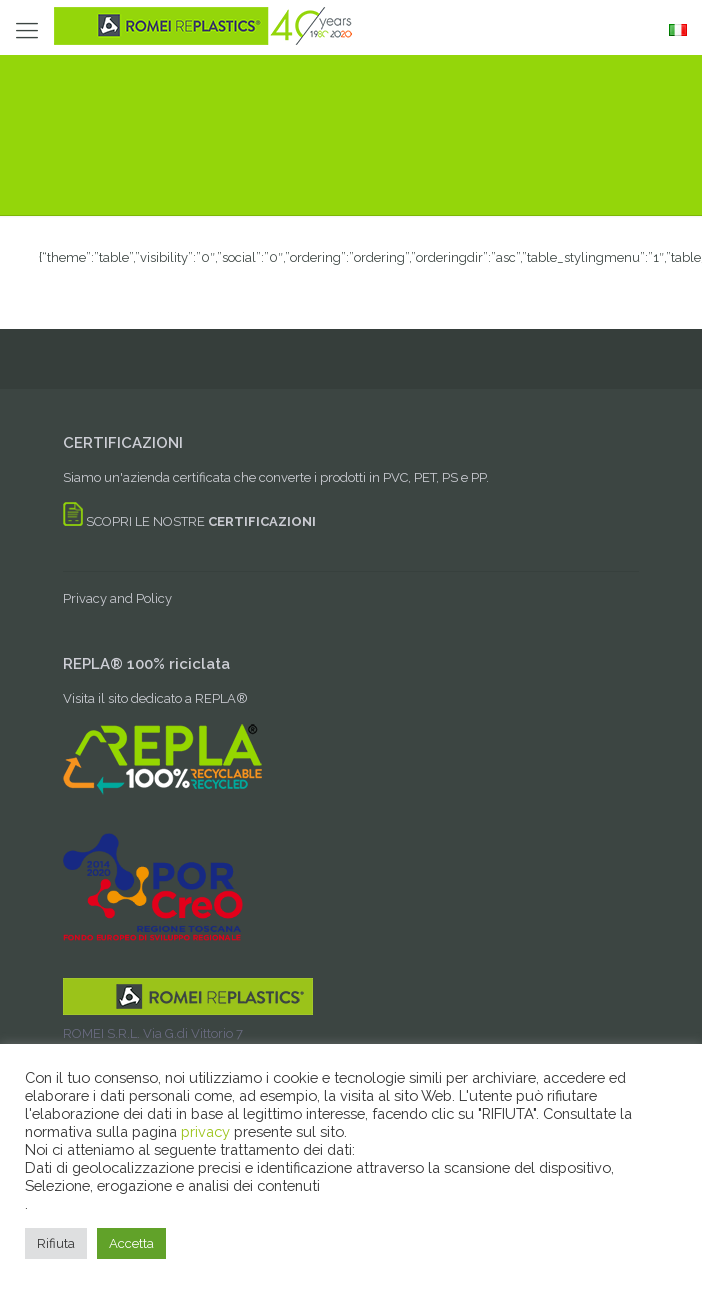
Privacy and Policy (117, 598)
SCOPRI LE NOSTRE (189, 521)
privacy (207, 1131)
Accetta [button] (131, 1243)
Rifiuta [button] (56, 1243)
